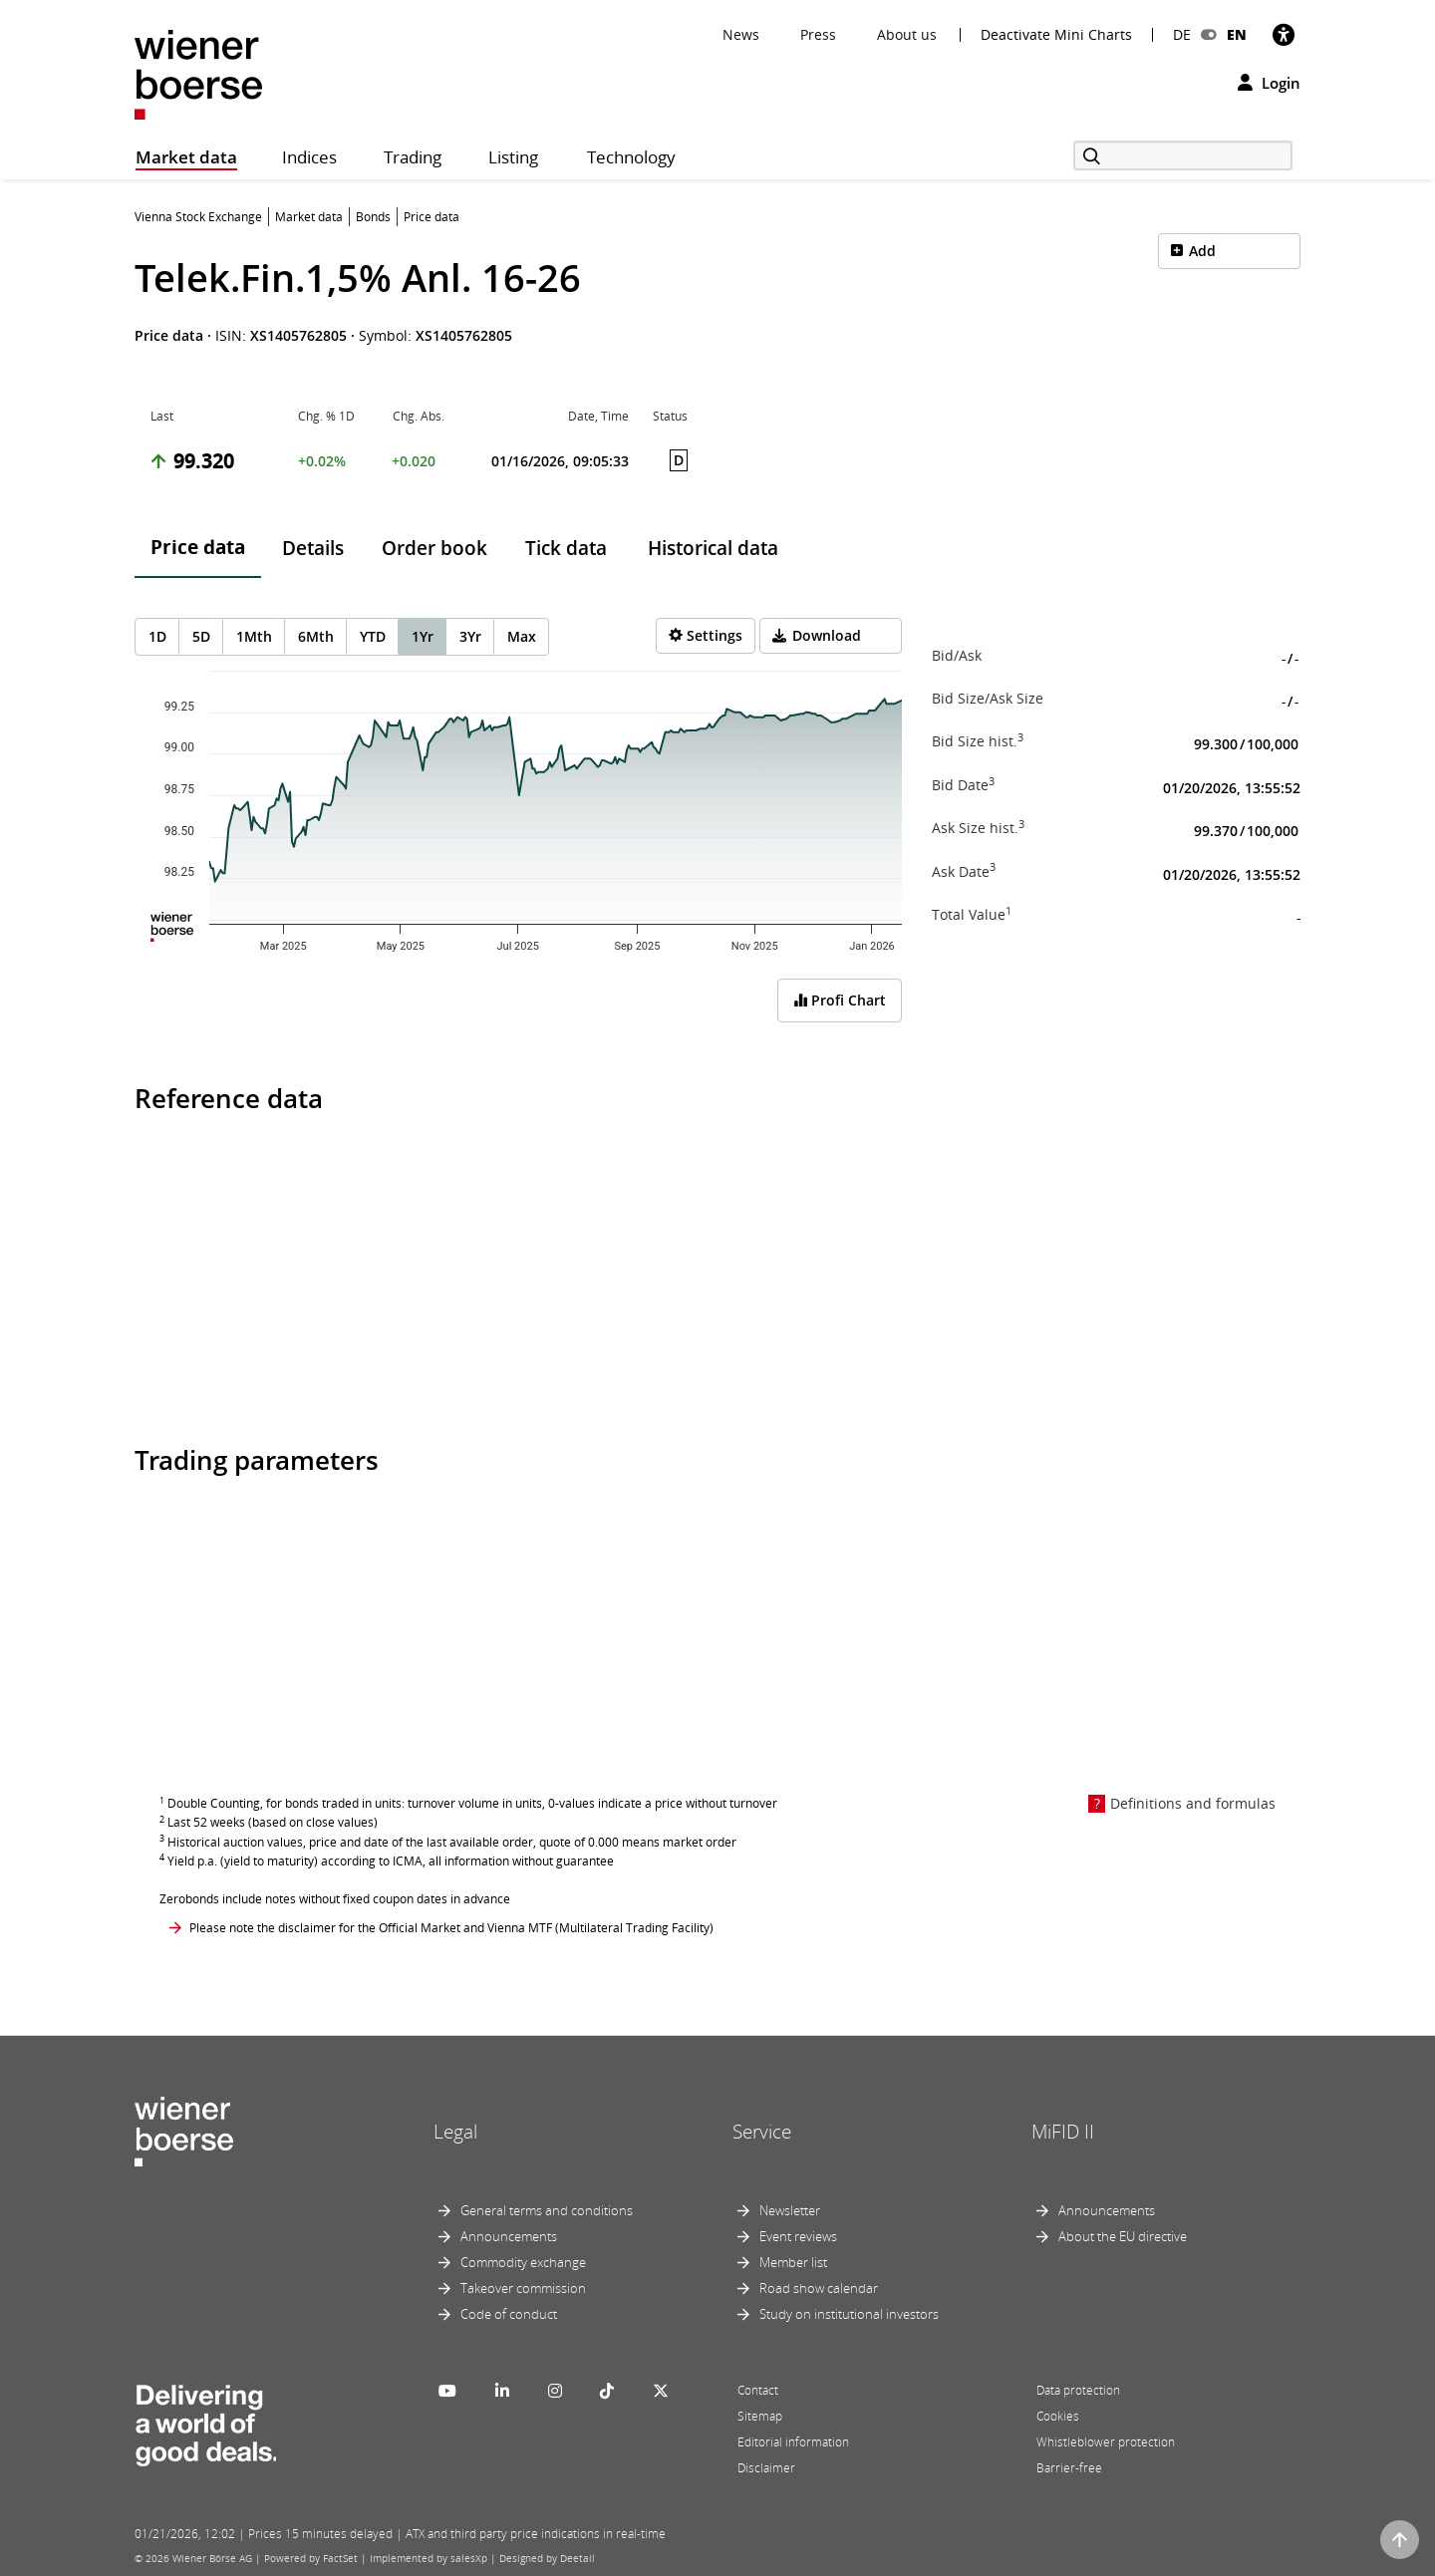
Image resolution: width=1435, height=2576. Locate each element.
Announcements (508, 2236)
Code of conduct (508, 2314)
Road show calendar (818, 2288)
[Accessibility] (1283, 34)
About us (907, 34)
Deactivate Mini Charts (1056, 35)
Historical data (713, 548)
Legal (455, 2132)
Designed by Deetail (547, 2558)
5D (201, 636)
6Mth (316, 636)
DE (1182, 34)
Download (826, 635)
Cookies (1057, 2416)
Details (313, 548)
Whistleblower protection (1105, 2441)
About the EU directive (1122, 2236)
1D (157, 636)
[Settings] (705, 636)
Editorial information (793, 2441)
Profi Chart (839, 1000)
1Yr (422, 636)
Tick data (566, 548)
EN (1237, 34)
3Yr (470, 636)
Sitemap (759, 2416)
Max (521, 636)
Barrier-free (1069, 2467)
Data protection (1078, 2390)
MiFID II (1062, 2132)
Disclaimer (766, 2467)
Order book (434, 548)
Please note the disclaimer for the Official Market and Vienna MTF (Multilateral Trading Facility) (451, 1927)
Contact (757, 2390)
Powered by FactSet (311, 2558)
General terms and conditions (546, 2210)
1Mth (254, 636)
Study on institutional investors (849, 2314)
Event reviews (798, 2236)
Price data (197, 547)
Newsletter (789, 2210)
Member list (793, 2262)
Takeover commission (523, 2288)
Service (761, 2132)
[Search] (1182, 155)
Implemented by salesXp (428, 2558)
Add (1202, 250)
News (740, 34)
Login (1269, 83)
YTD (373, 636)
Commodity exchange (523, 2262)
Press (818, 34)
